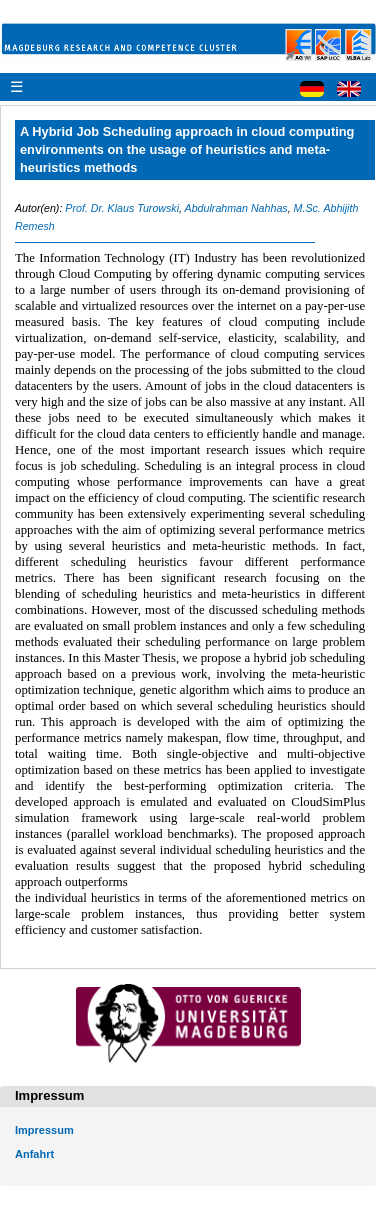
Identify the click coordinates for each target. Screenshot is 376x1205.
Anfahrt (34, 1154)
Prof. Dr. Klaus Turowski (122, 208)
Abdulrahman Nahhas (236, 208)
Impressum (44, 1130)
